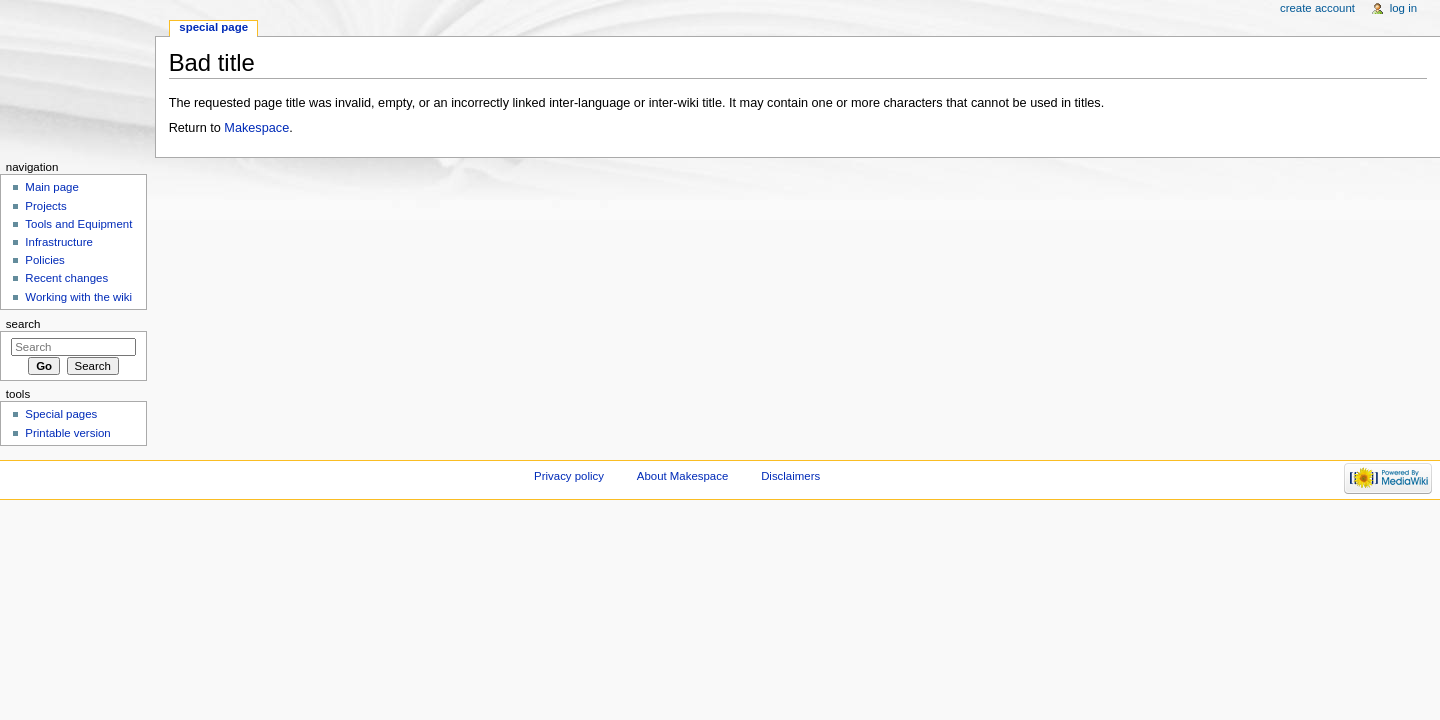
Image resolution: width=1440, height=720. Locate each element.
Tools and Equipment (78, 224)
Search (23, 324)
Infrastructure (58, 242)
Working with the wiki (78, 297)
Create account (1317, 8)
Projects (45, 206)
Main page (52, 187)
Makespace (256, 128)
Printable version (67, 433)
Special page (213, 27)
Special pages (61, 414)
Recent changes (66, 278)
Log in (1403, 8)
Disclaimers (790, 476)
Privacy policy (569, 476)
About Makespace (682, 476)
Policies (44, 260)
